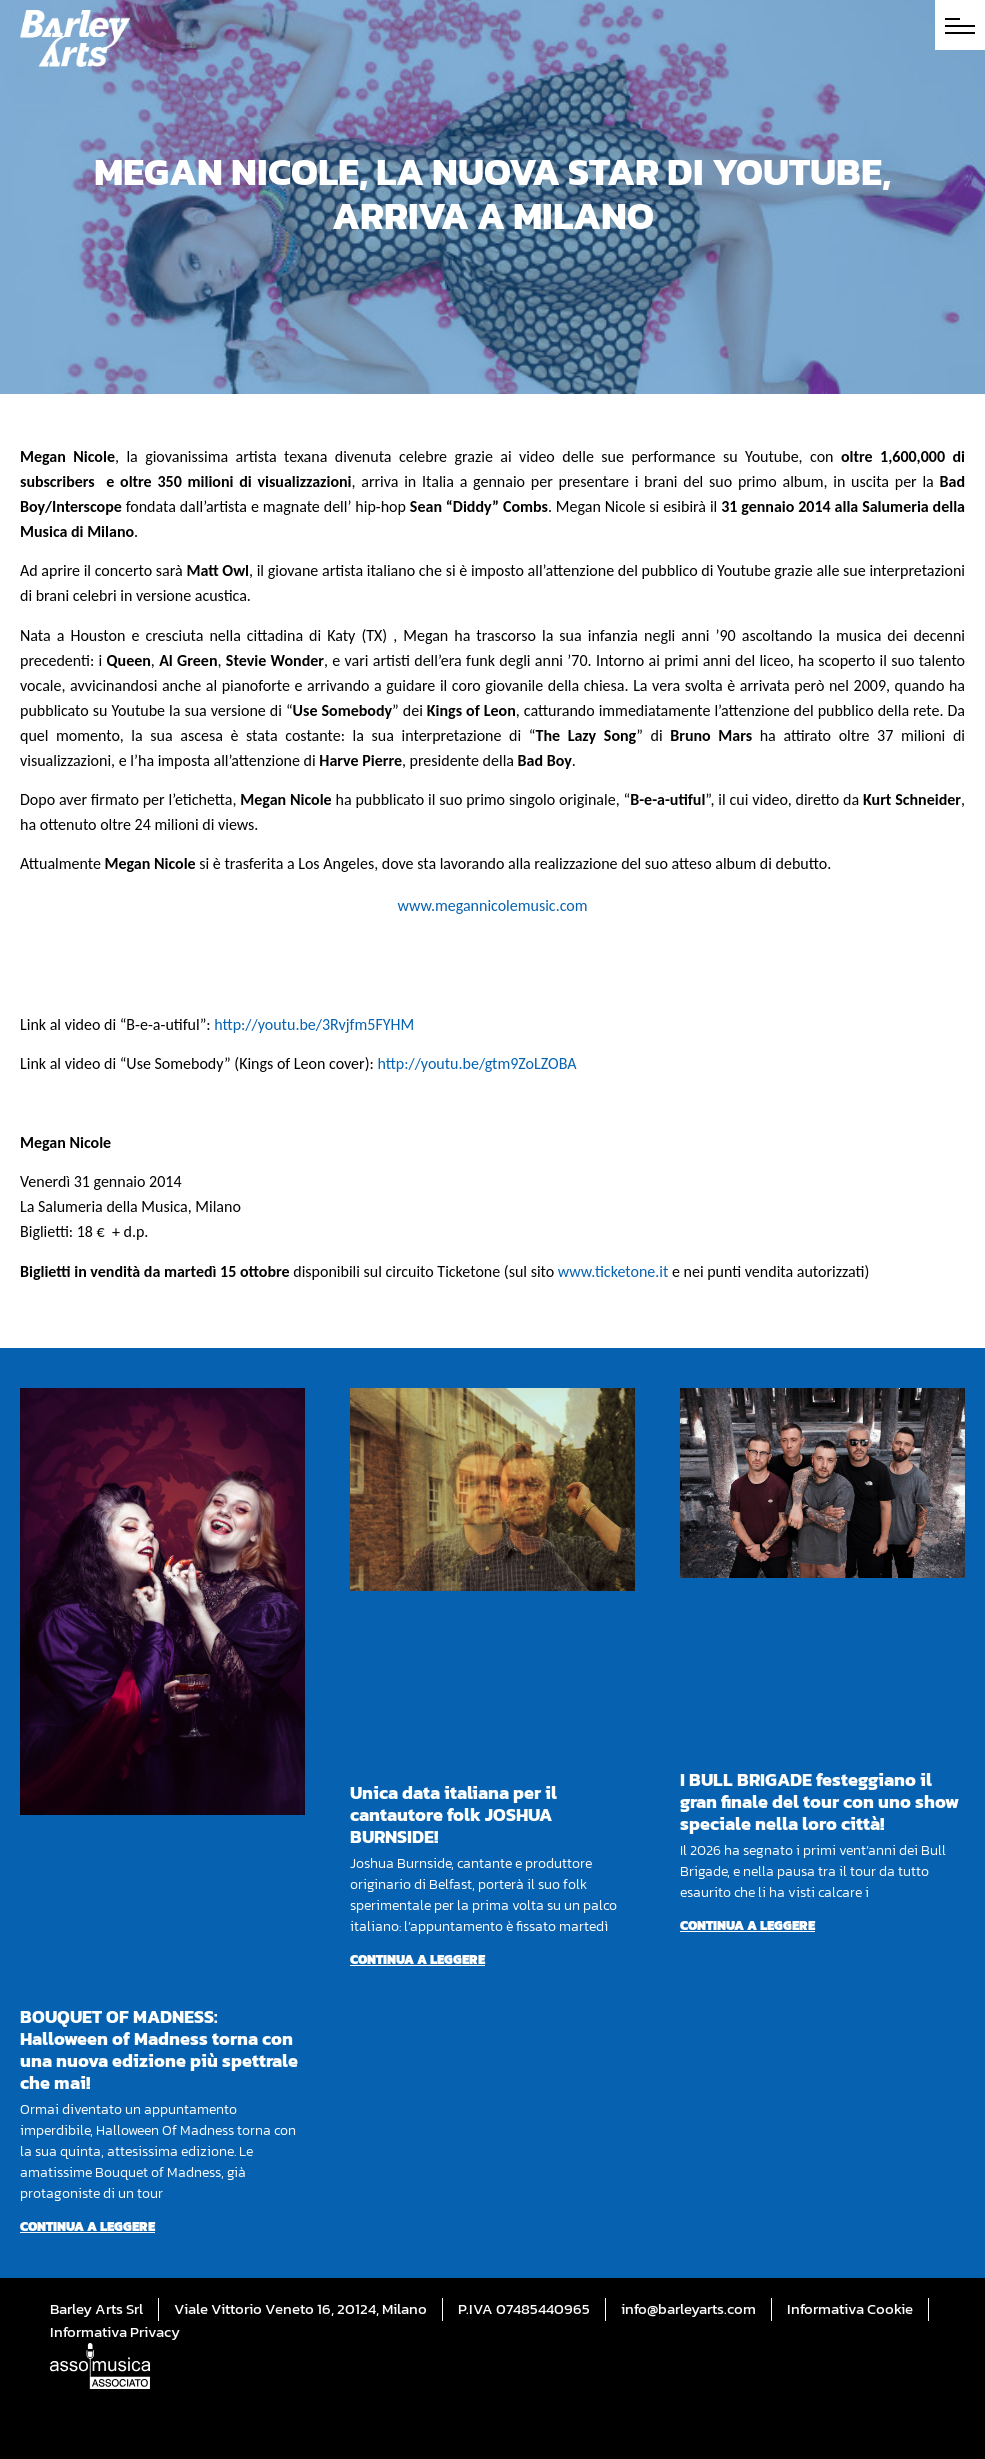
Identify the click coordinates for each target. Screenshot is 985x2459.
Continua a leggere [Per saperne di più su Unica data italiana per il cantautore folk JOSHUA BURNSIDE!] (417, 1959)
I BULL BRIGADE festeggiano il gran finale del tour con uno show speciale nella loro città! (819, 1801)
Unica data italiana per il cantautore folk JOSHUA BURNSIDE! (453, 1814)
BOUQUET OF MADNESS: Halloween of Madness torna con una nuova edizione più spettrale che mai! (159, 2049)
